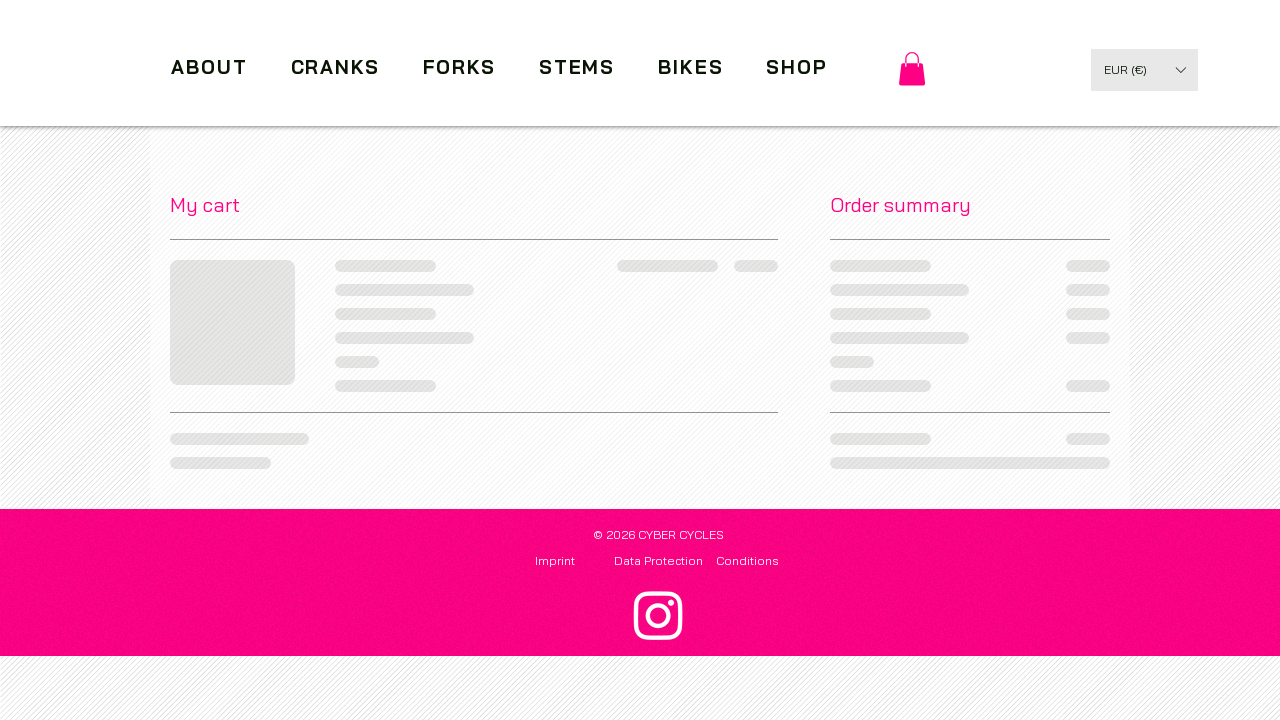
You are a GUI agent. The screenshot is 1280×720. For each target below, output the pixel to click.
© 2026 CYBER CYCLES (658, 534)
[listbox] (1144, 70)
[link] (912, 68)
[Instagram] (658, 614)
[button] (1144, 70)
